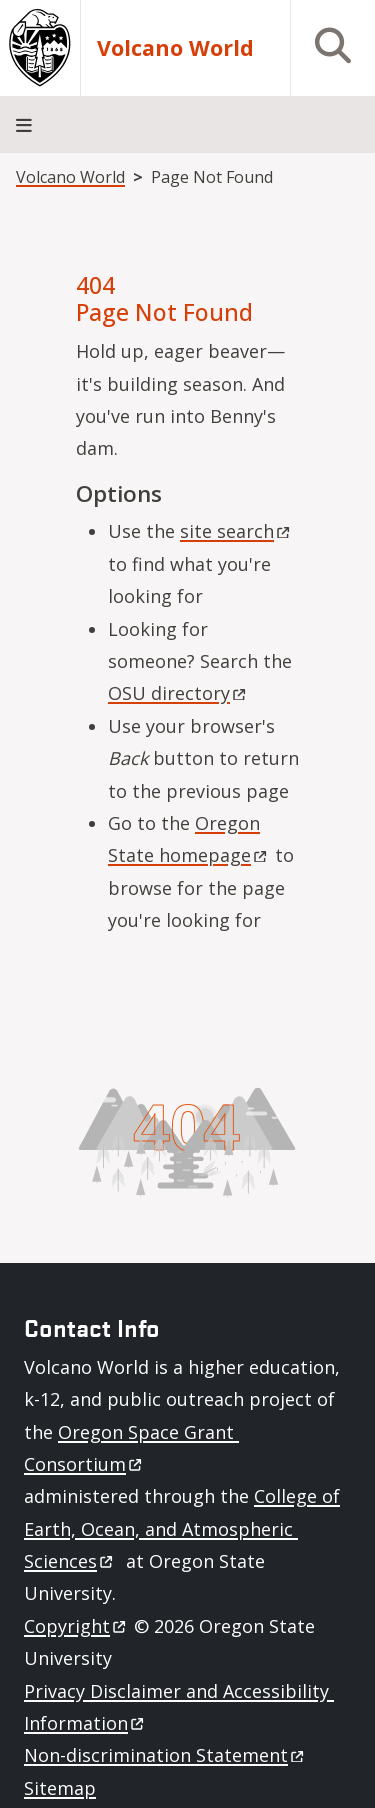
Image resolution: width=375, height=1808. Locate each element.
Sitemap (60, 1788)
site (236, 531)
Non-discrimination (165, 1755)
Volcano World (175, 48)
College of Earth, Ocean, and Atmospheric (182, 1528)
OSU (178, 693)
